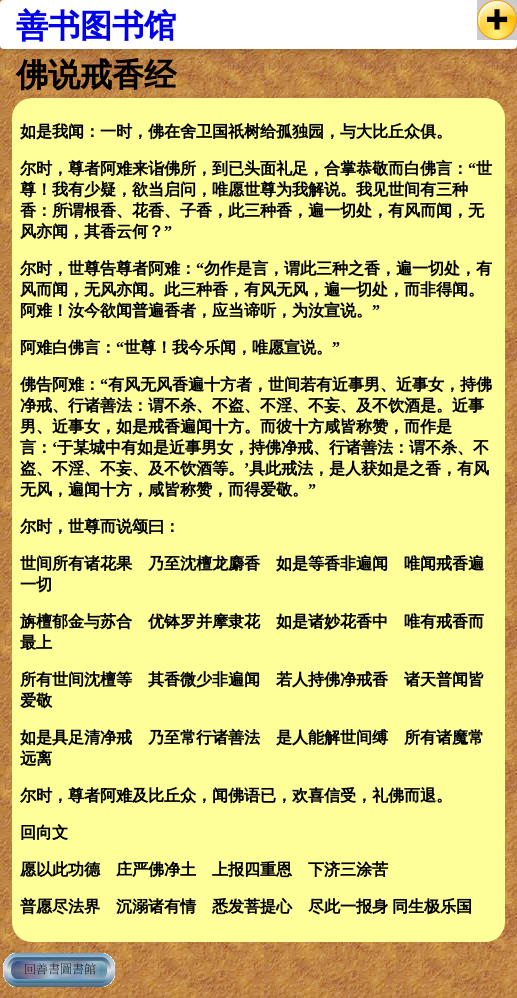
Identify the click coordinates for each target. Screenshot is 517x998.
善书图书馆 (96, 26)
